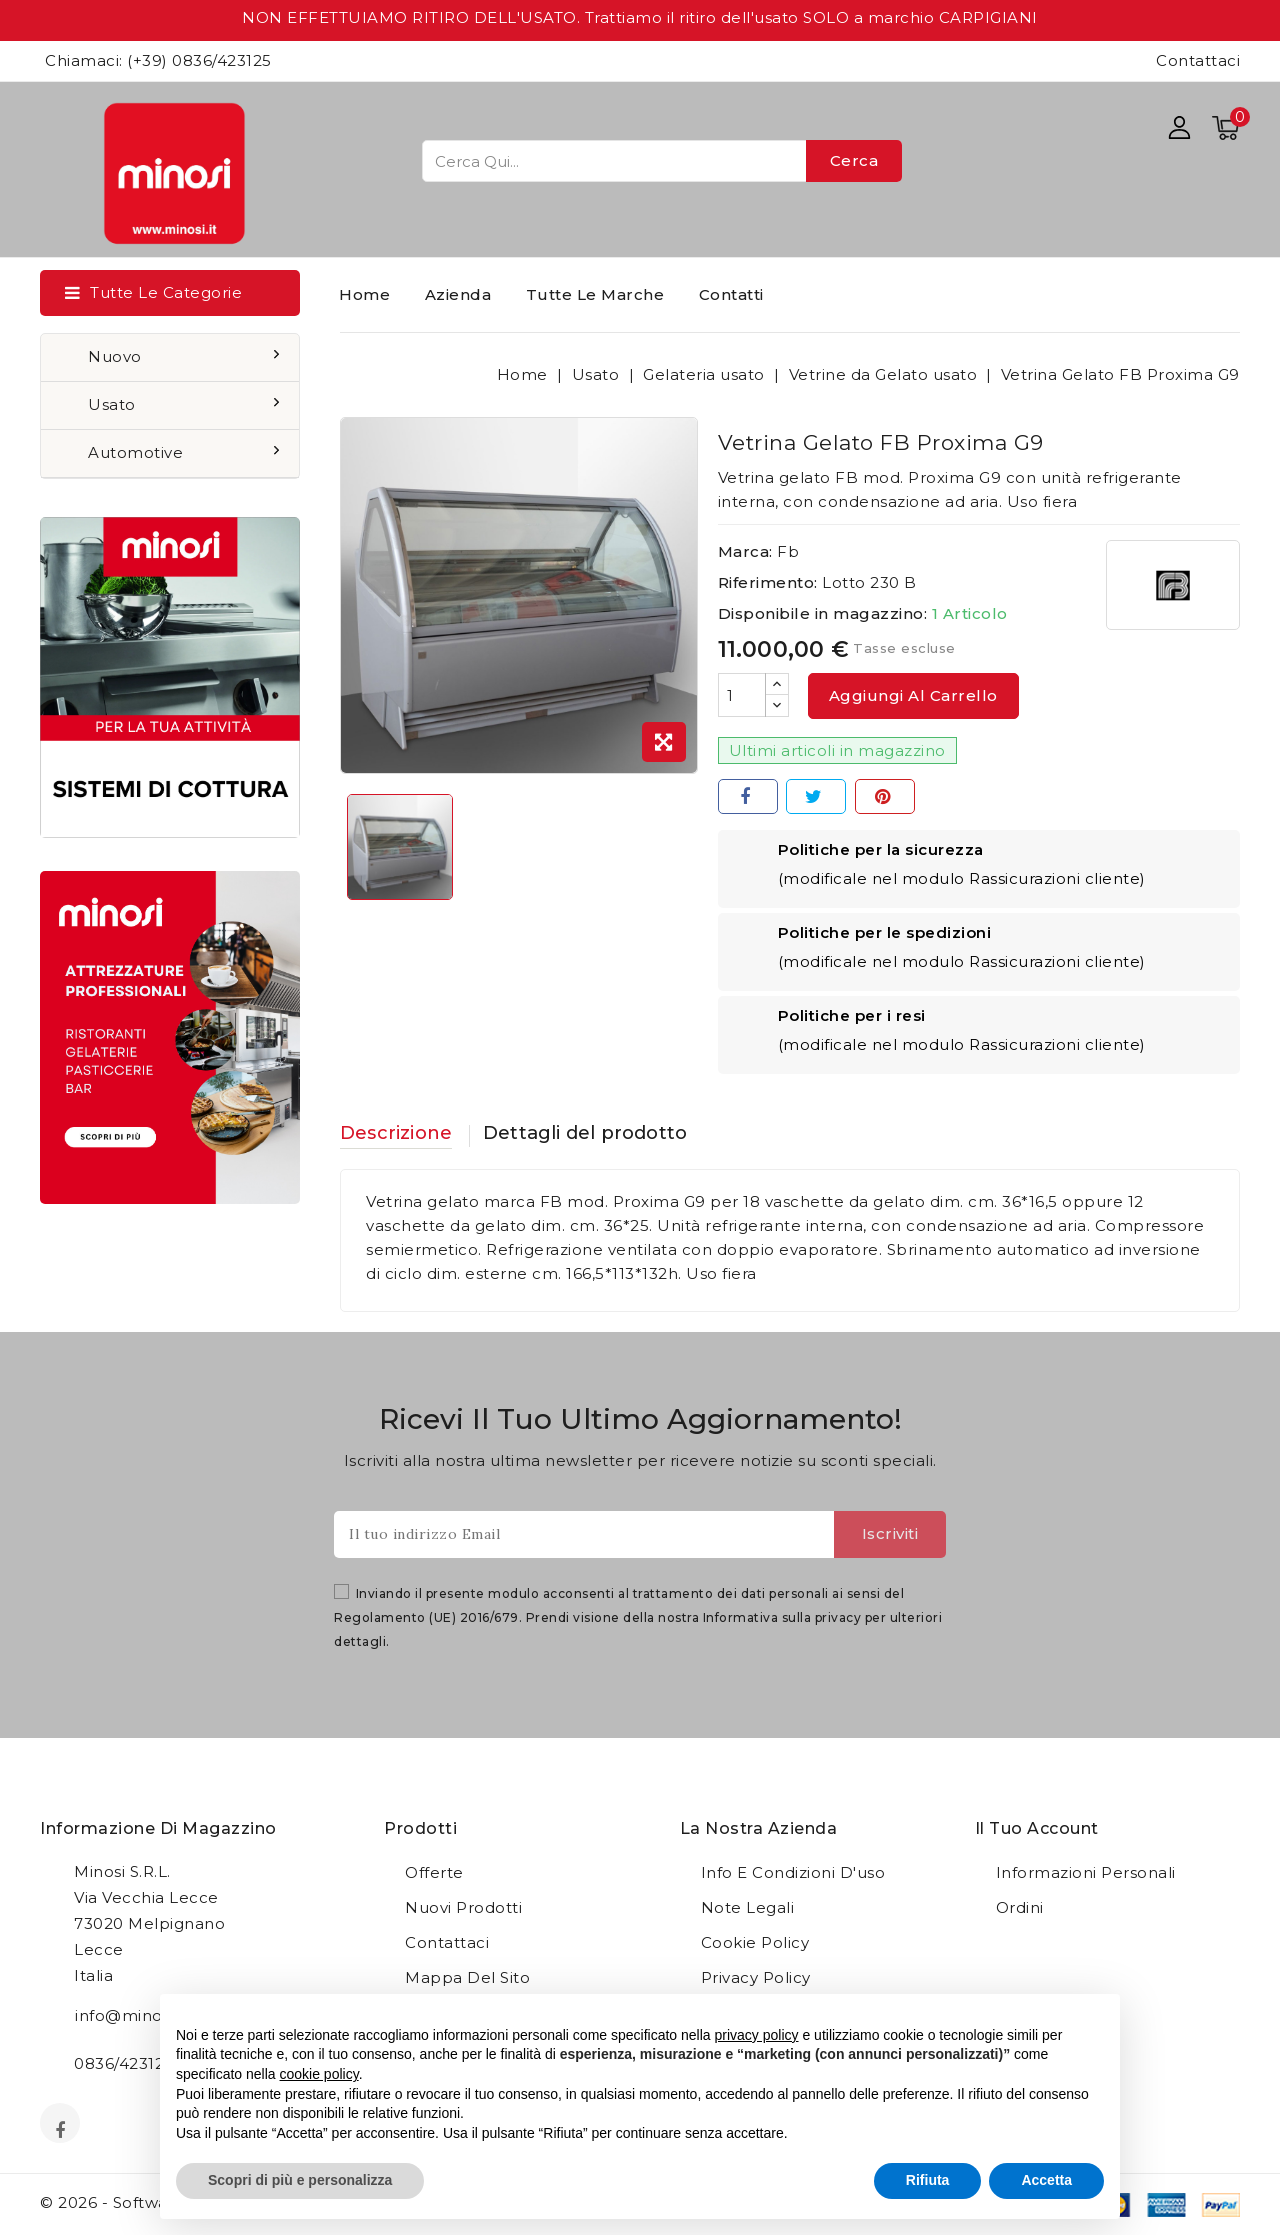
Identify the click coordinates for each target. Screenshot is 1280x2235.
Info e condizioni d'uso (793, 1873)
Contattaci (1198, 60)
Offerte (434, 1873)
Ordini (1020, 1908)
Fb (788, 551)
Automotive (138, 452)
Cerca (854, 160)
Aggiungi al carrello (913, 695)
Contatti (731, 294)
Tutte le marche (595, 294)
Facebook (62, 2130)
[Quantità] (742, 695)
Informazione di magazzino (158, 1829)
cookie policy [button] (319, 2074)
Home (364, 294)
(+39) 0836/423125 (199, 60)
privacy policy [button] (757, 2035)
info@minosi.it (131, 2016)
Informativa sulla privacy (782, 1618)
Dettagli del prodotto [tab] (615, 1134)
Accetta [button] (1046, 2180)
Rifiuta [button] (928, 2180)
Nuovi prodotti (463, 1908)
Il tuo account (1037, 1829)
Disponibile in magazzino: (823, 613)
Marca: (745, 551)
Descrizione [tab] (401, 1134)
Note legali (748, 1908)
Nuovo (117, 356)
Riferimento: (768, 582)
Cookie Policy (755, 1943)
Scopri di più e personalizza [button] (300, 2180)
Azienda (458, 294)
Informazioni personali (1086, 1873)
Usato (114, 404)
